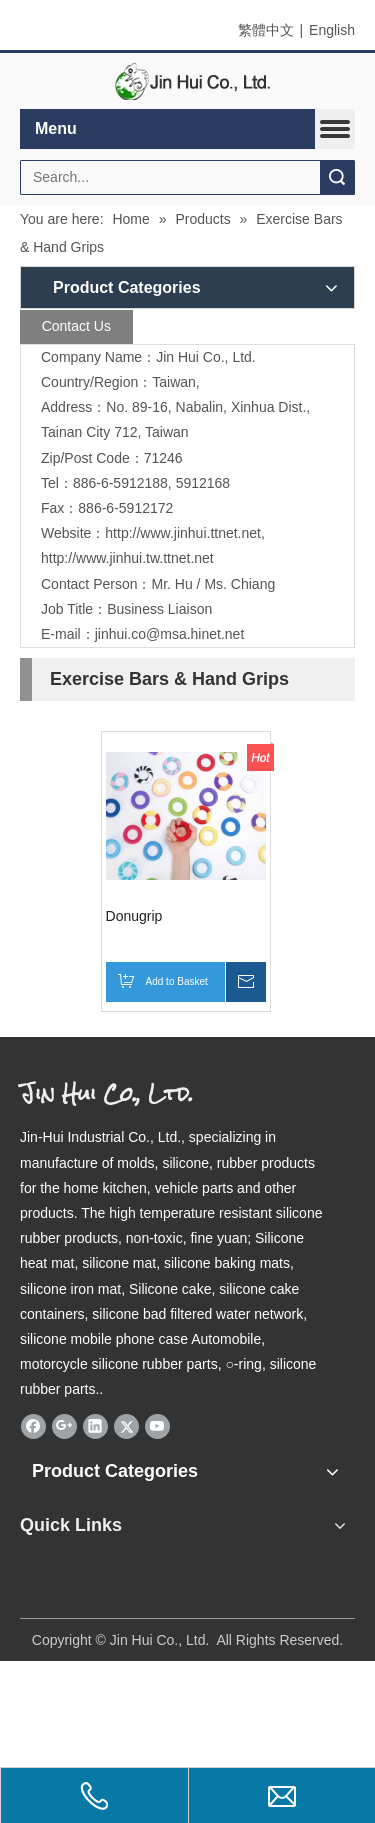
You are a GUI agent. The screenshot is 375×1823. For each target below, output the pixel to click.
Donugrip (134, 916)
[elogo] (188, 81)
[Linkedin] (95, 1427)
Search (337, 177)
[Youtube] (157, 1427)
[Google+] (64, 1427)
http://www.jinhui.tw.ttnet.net (127, 558)
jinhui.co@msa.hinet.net (170, 634)
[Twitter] (126, 1427)
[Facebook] (33, 1427)
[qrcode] (187, 1570)
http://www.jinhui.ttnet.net (183, 533)
